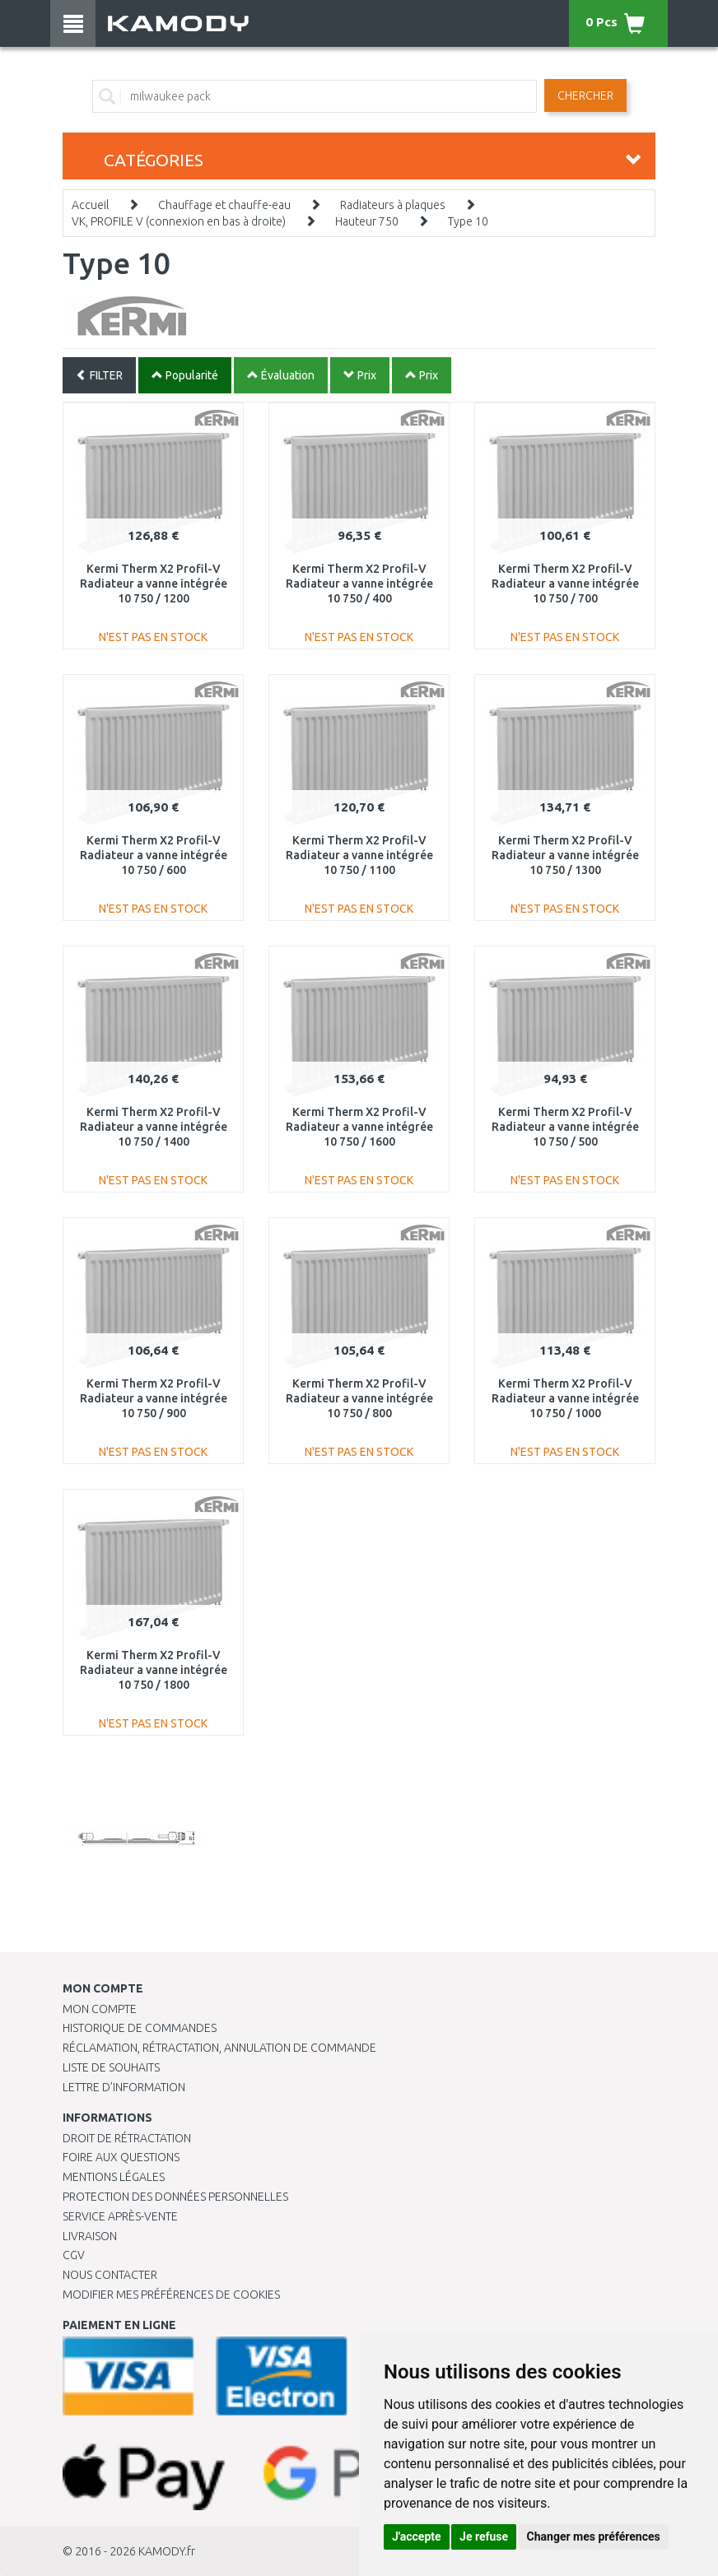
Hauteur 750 (367, 221)
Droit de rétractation (127, 2138)
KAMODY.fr (166, 2551)
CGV (74, 2255)
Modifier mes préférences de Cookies (171, 2294)
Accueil (90, 205)
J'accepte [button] (416, 2536)
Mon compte (100, 2009)
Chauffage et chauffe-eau (224, 205)
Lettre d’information (124, 2087)
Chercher (585, 95)
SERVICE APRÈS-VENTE (120, 2216)
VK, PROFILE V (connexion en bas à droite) (179, 221)
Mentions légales (114, 2176)
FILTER (99, 375)
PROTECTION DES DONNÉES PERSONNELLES (175, 2196)
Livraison (90, 2236)
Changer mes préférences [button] (593, 2536)
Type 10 (468, 221)
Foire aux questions (121, 2157)
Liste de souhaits (111, 2067)
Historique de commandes (140, 2027)
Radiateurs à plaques (392, 205)
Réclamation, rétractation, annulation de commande (219, 2047)
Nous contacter (110, 2274)
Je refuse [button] (483, 2536)
